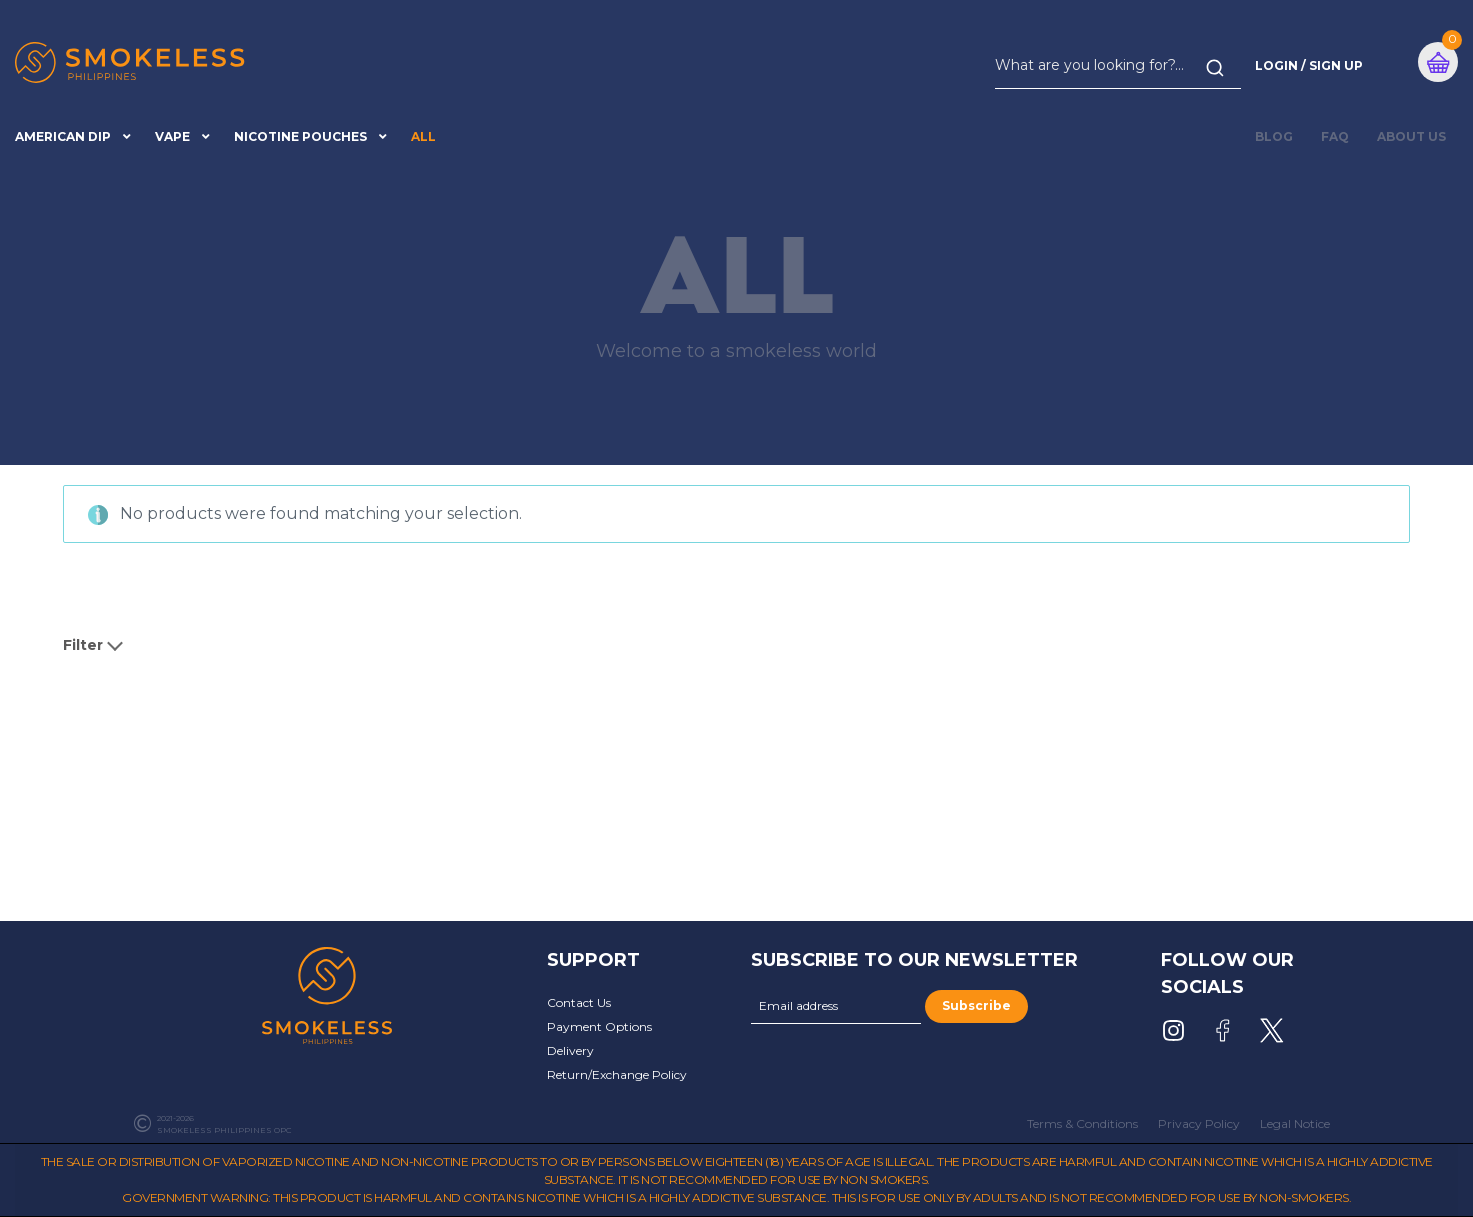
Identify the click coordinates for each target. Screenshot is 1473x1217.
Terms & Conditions (1082, 1123)
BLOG (1274, 136)
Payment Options (599, 1026)
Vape (172, 136)
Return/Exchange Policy (617, 1074)
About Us (1411, 136)
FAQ (1335, 136)
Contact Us (579, 1002)
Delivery (570, 1050)
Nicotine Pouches (300, 136)
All (423, 136)
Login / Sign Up (1309, 65)
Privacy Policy (1199, 1123)
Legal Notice (1295, 1123)
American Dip (63, 136)
